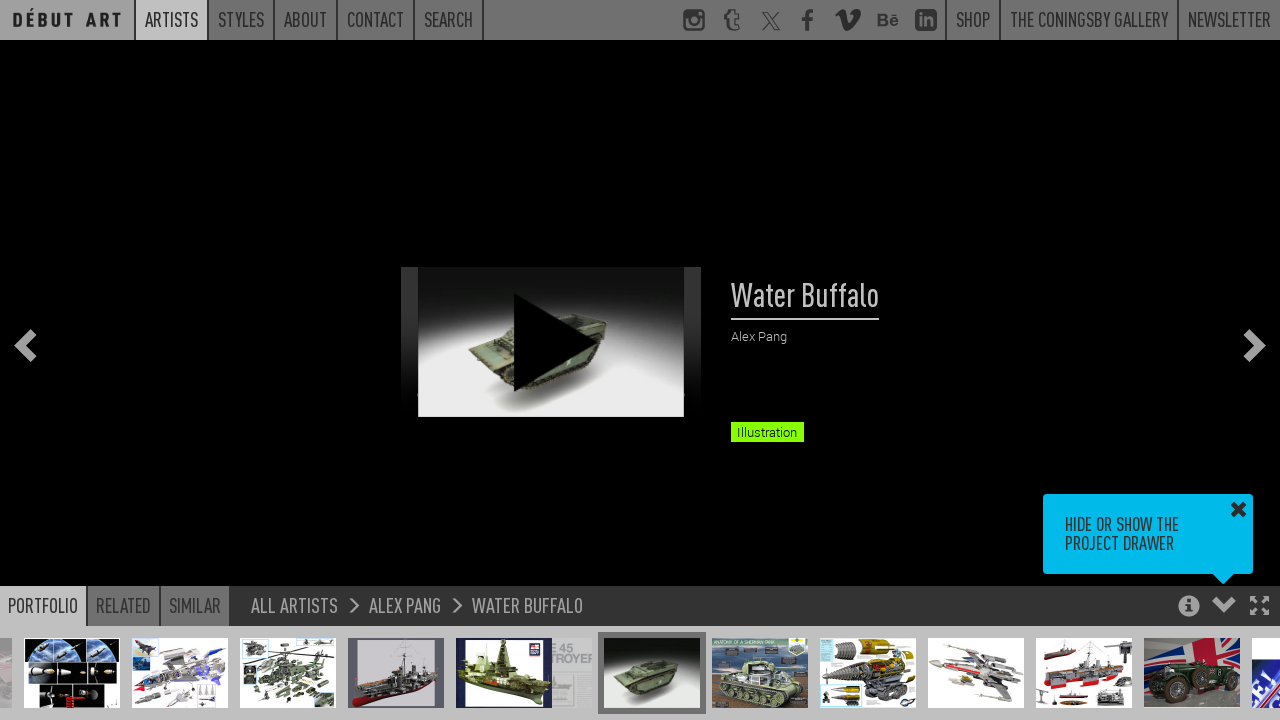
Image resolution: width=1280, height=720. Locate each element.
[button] (1259, 607)
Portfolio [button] (43, 605)
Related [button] (123, 605)
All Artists (294, 604)
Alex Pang (405, 604)
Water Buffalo (527, 604)
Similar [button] (195, 605)
